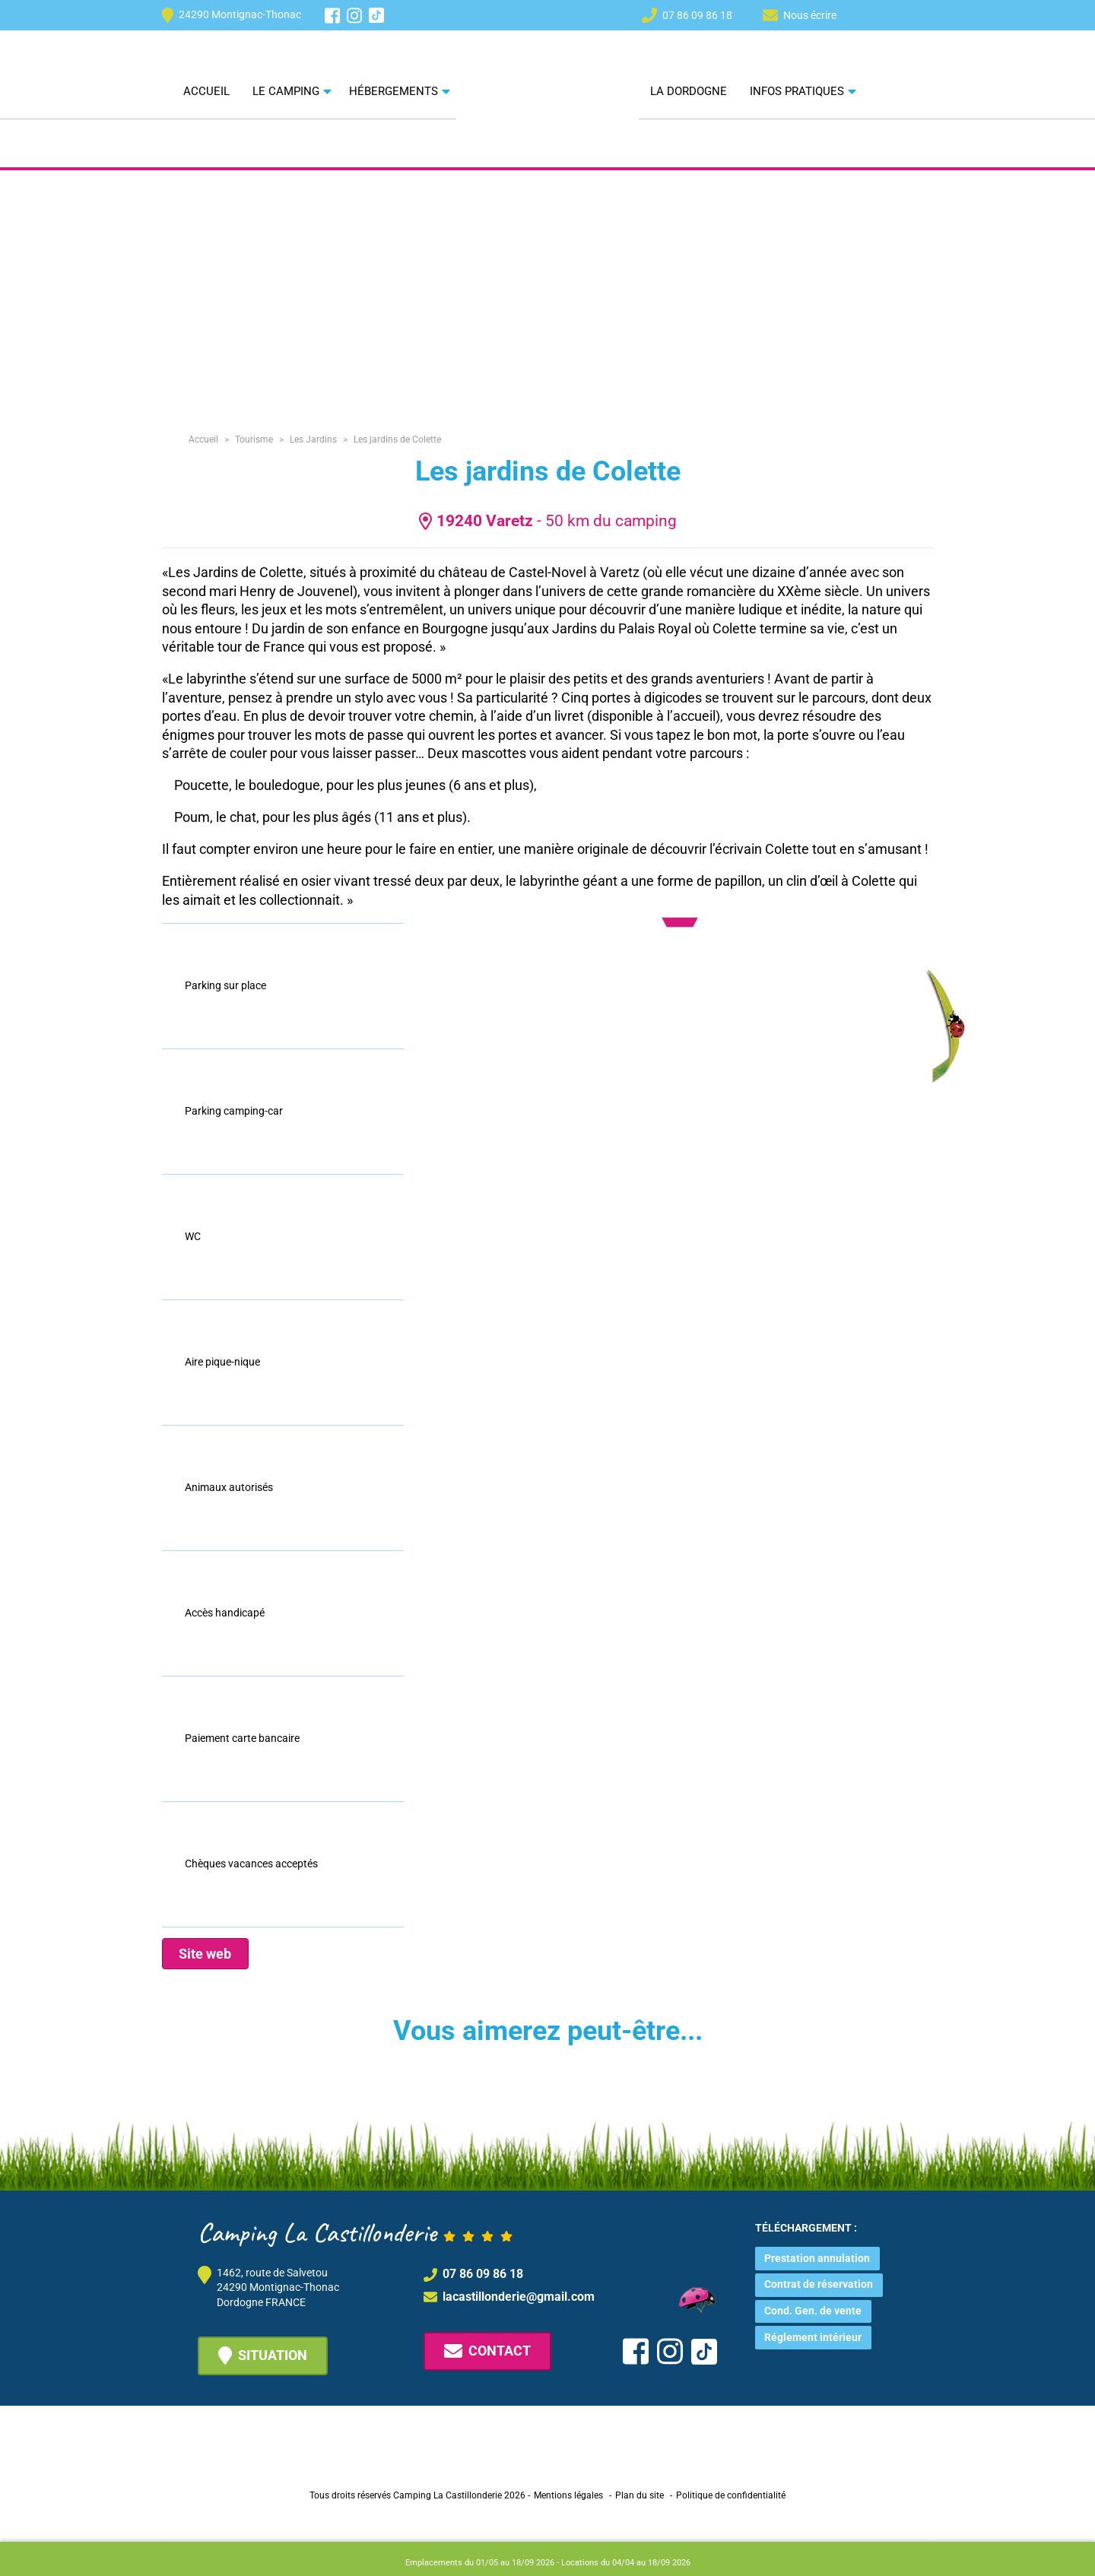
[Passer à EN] (897, 14)
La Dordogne (688, 91)
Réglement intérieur (813, 2337)
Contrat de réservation (818, 2284)
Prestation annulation (817, 2258)
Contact (487, 2351)
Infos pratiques (797, 91)
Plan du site (639, 2495)
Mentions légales (568, 2495)
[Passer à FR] (925, 14)
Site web (205, 1954)
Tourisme (254, 439)
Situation (262, 2355)
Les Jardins (313, 439)
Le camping (285, 91)
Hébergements (393, 91)
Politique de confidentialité (731, 2495)
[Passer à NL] (870, 14)
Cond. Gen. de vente (813, 2311)
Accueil (206, 91)
